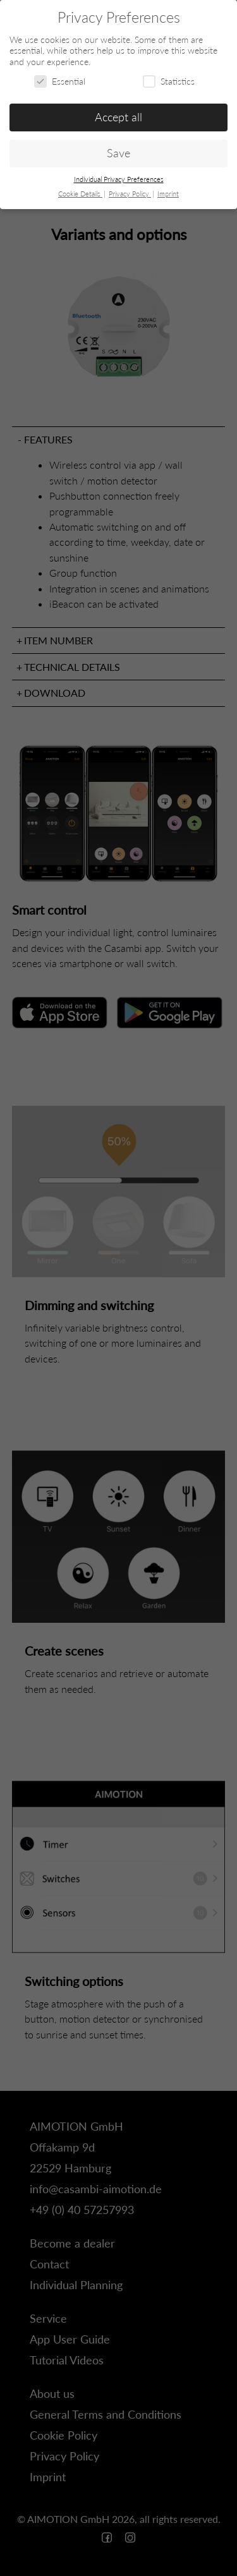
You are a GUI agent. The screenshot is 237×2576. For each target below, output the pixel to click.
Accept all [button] (118, 117)
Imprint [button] (168, 194)
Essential (59, 81)
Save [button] (118, 153)
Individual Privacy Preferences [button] (119, 179)
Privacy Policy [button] (130, 194)
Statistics (169, 81)
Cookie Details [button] (80, 194)
